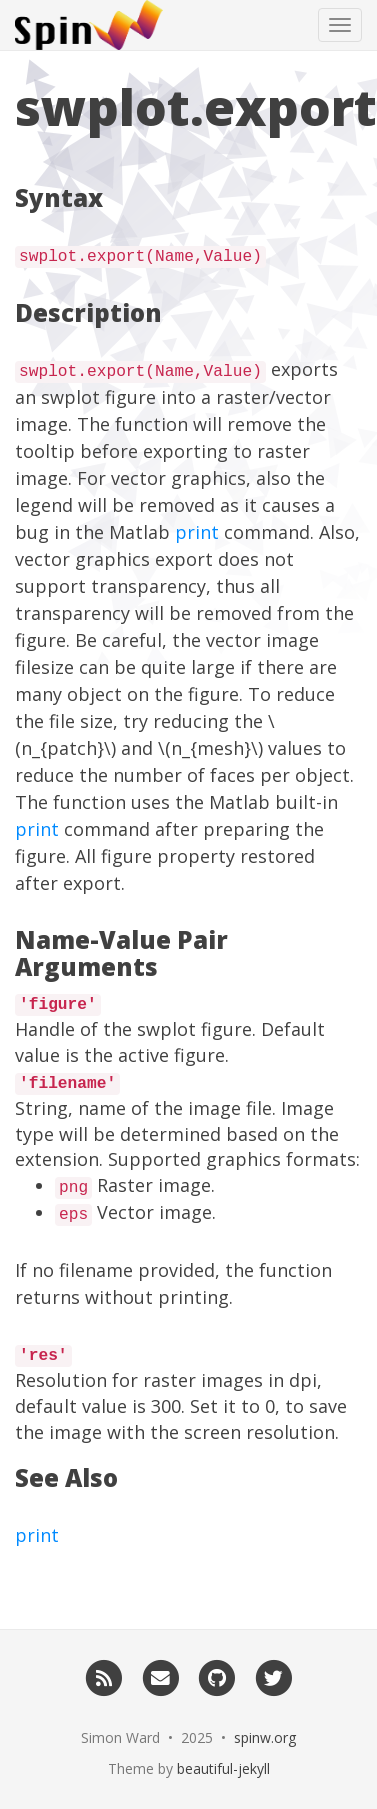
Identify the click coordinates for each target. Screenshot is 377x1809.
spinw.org (265, 1737)
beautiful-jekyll (223, 1768)
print (197, 532)
